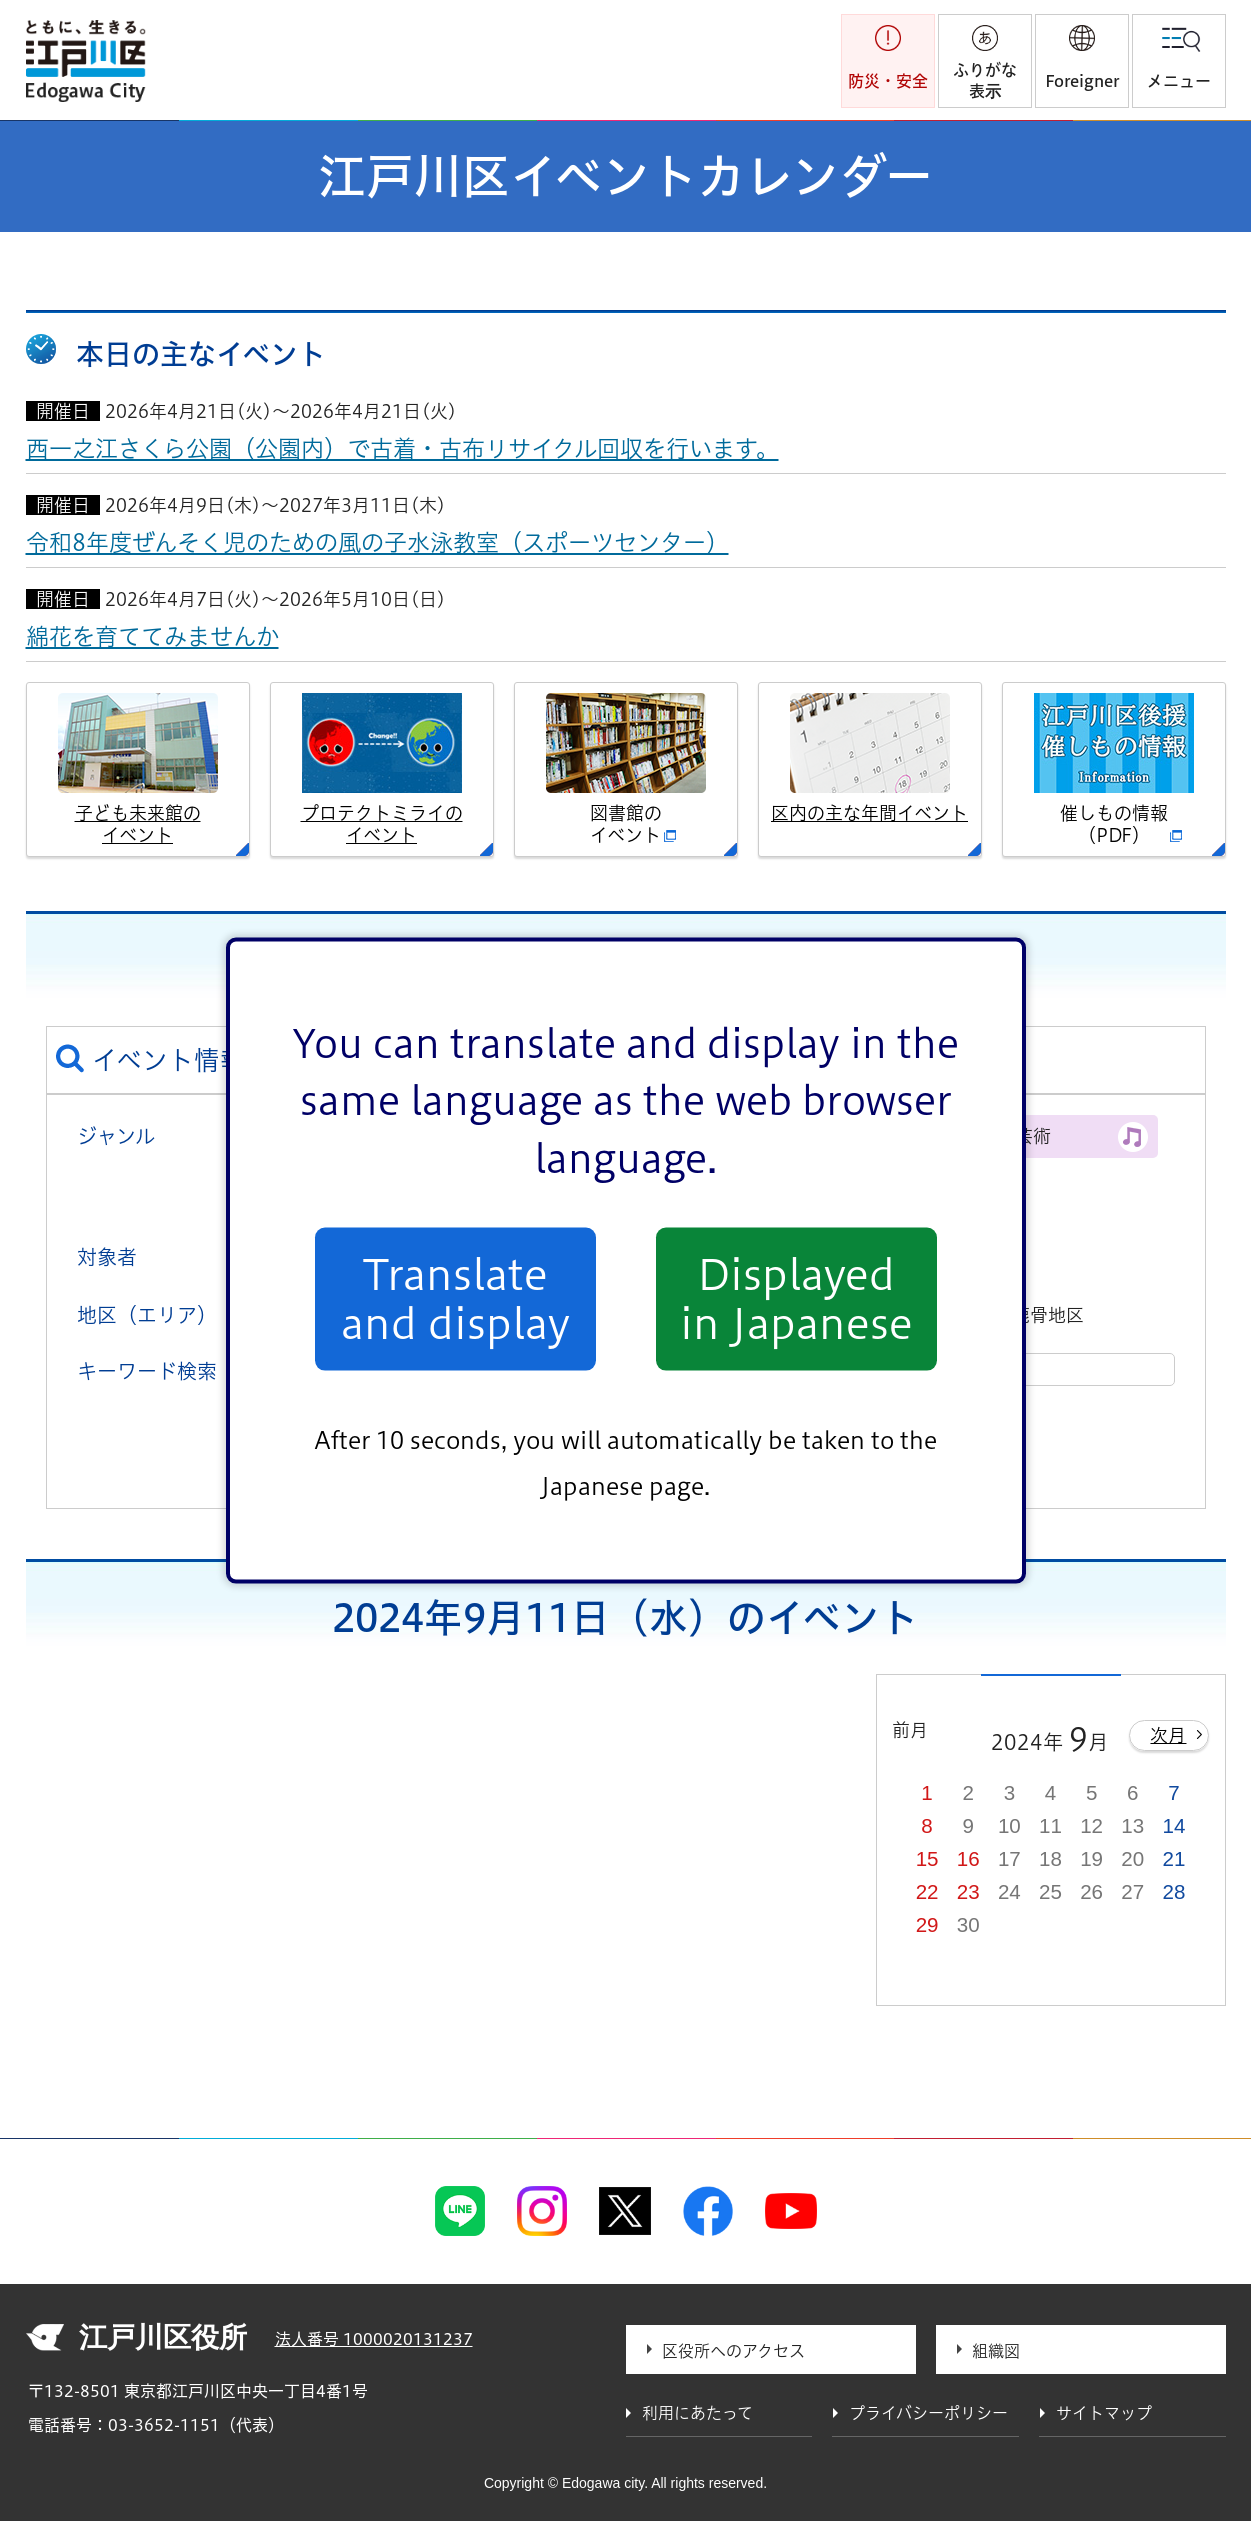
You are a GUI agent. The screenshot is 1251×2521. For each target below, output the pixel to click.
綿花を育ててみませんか (152, 636)
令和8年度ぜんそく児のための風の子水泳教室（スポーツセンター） (377, 542)
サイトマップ (1104, 2413)
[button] (1082, 61)
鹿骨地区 (1048, 1315)
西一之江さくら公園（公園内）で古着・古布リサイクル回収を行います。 (402, 448)
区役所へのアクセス (733, 2351)
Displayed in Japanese (796, 1299)
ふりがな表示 (985, 80)
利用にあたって (697, 2413)
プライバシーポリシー (928, 2413)
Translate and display (455, 1299)
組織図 (996, 2351)
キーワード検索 (147, 1371)
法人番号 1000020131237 (374, 2339)
